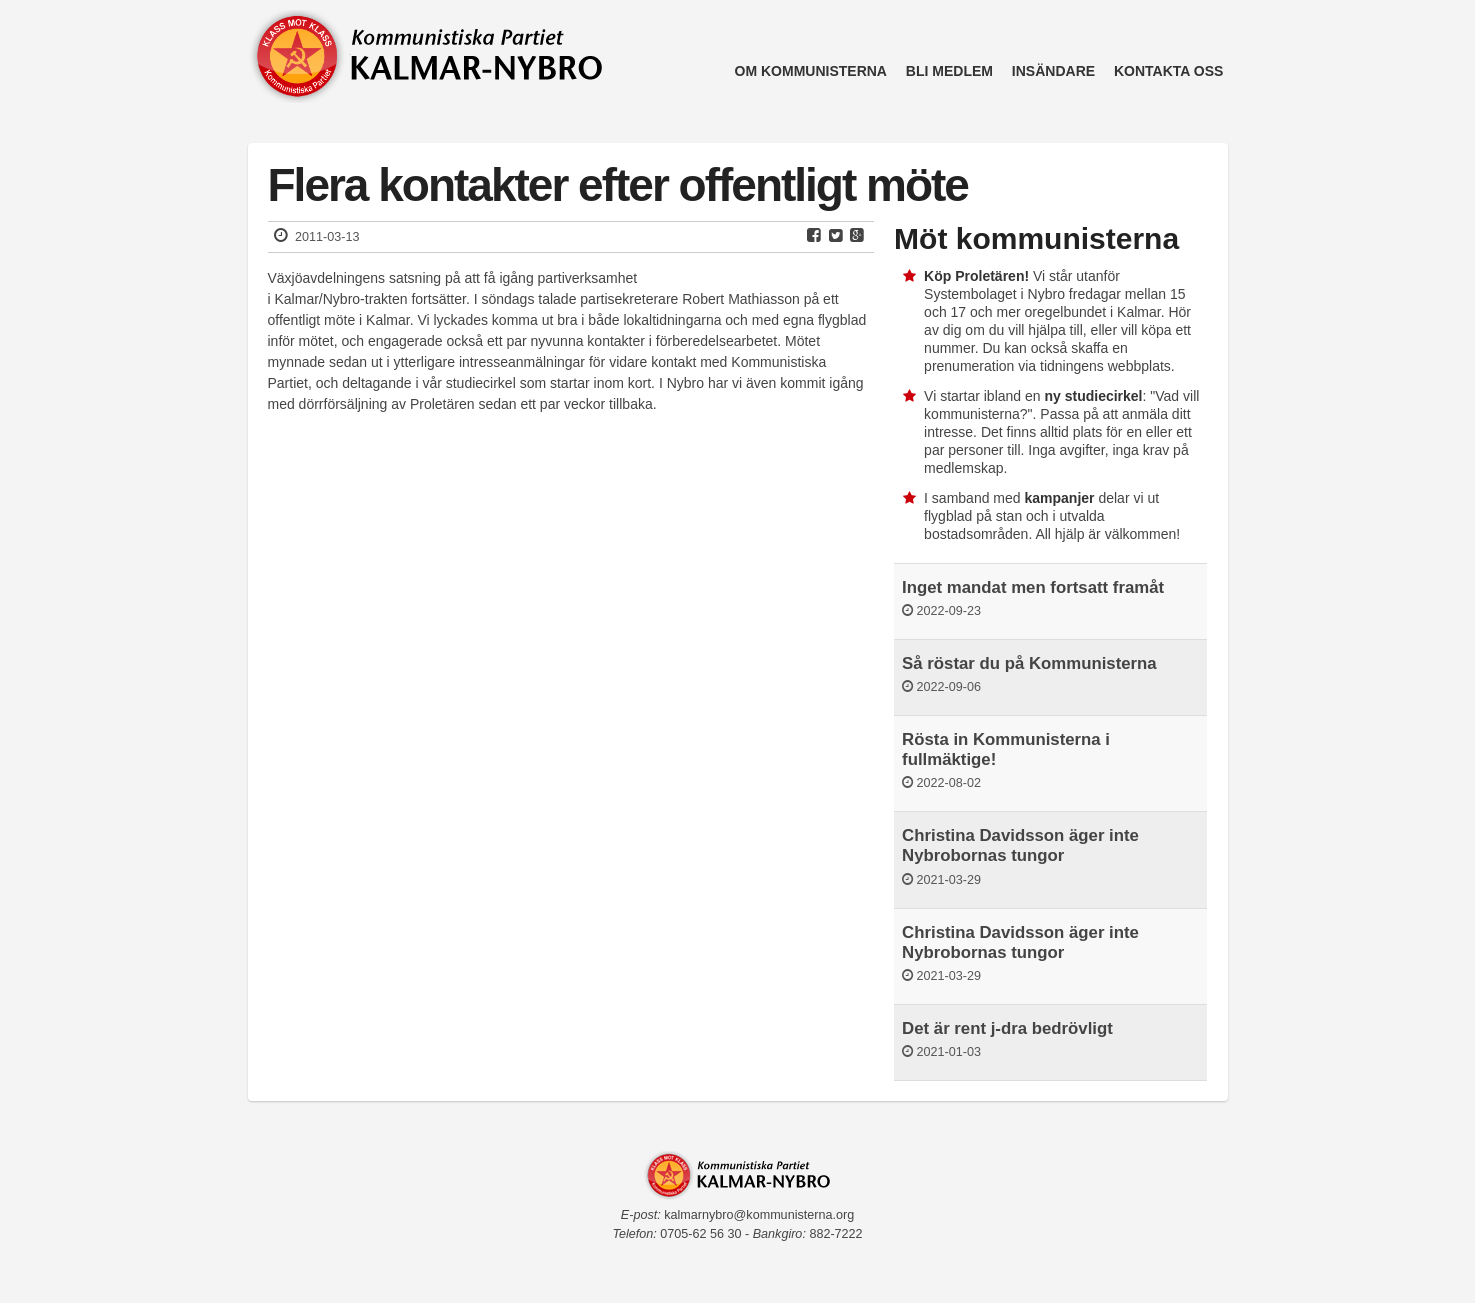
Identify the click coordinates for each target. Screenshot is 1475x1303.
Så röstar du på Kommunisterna (1029, 663)
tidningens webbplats (1105, 366)
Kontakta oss (1168, 71)
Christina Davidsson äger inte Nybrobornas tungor (1020, 845)
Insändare (1053, 71)
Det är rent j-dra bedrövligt (1007, 1028)
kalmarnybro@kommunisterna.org (759, 1215)
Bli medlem (949, 71)
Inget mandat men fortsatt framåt (1033, 587)
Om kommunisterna (811, 71)
